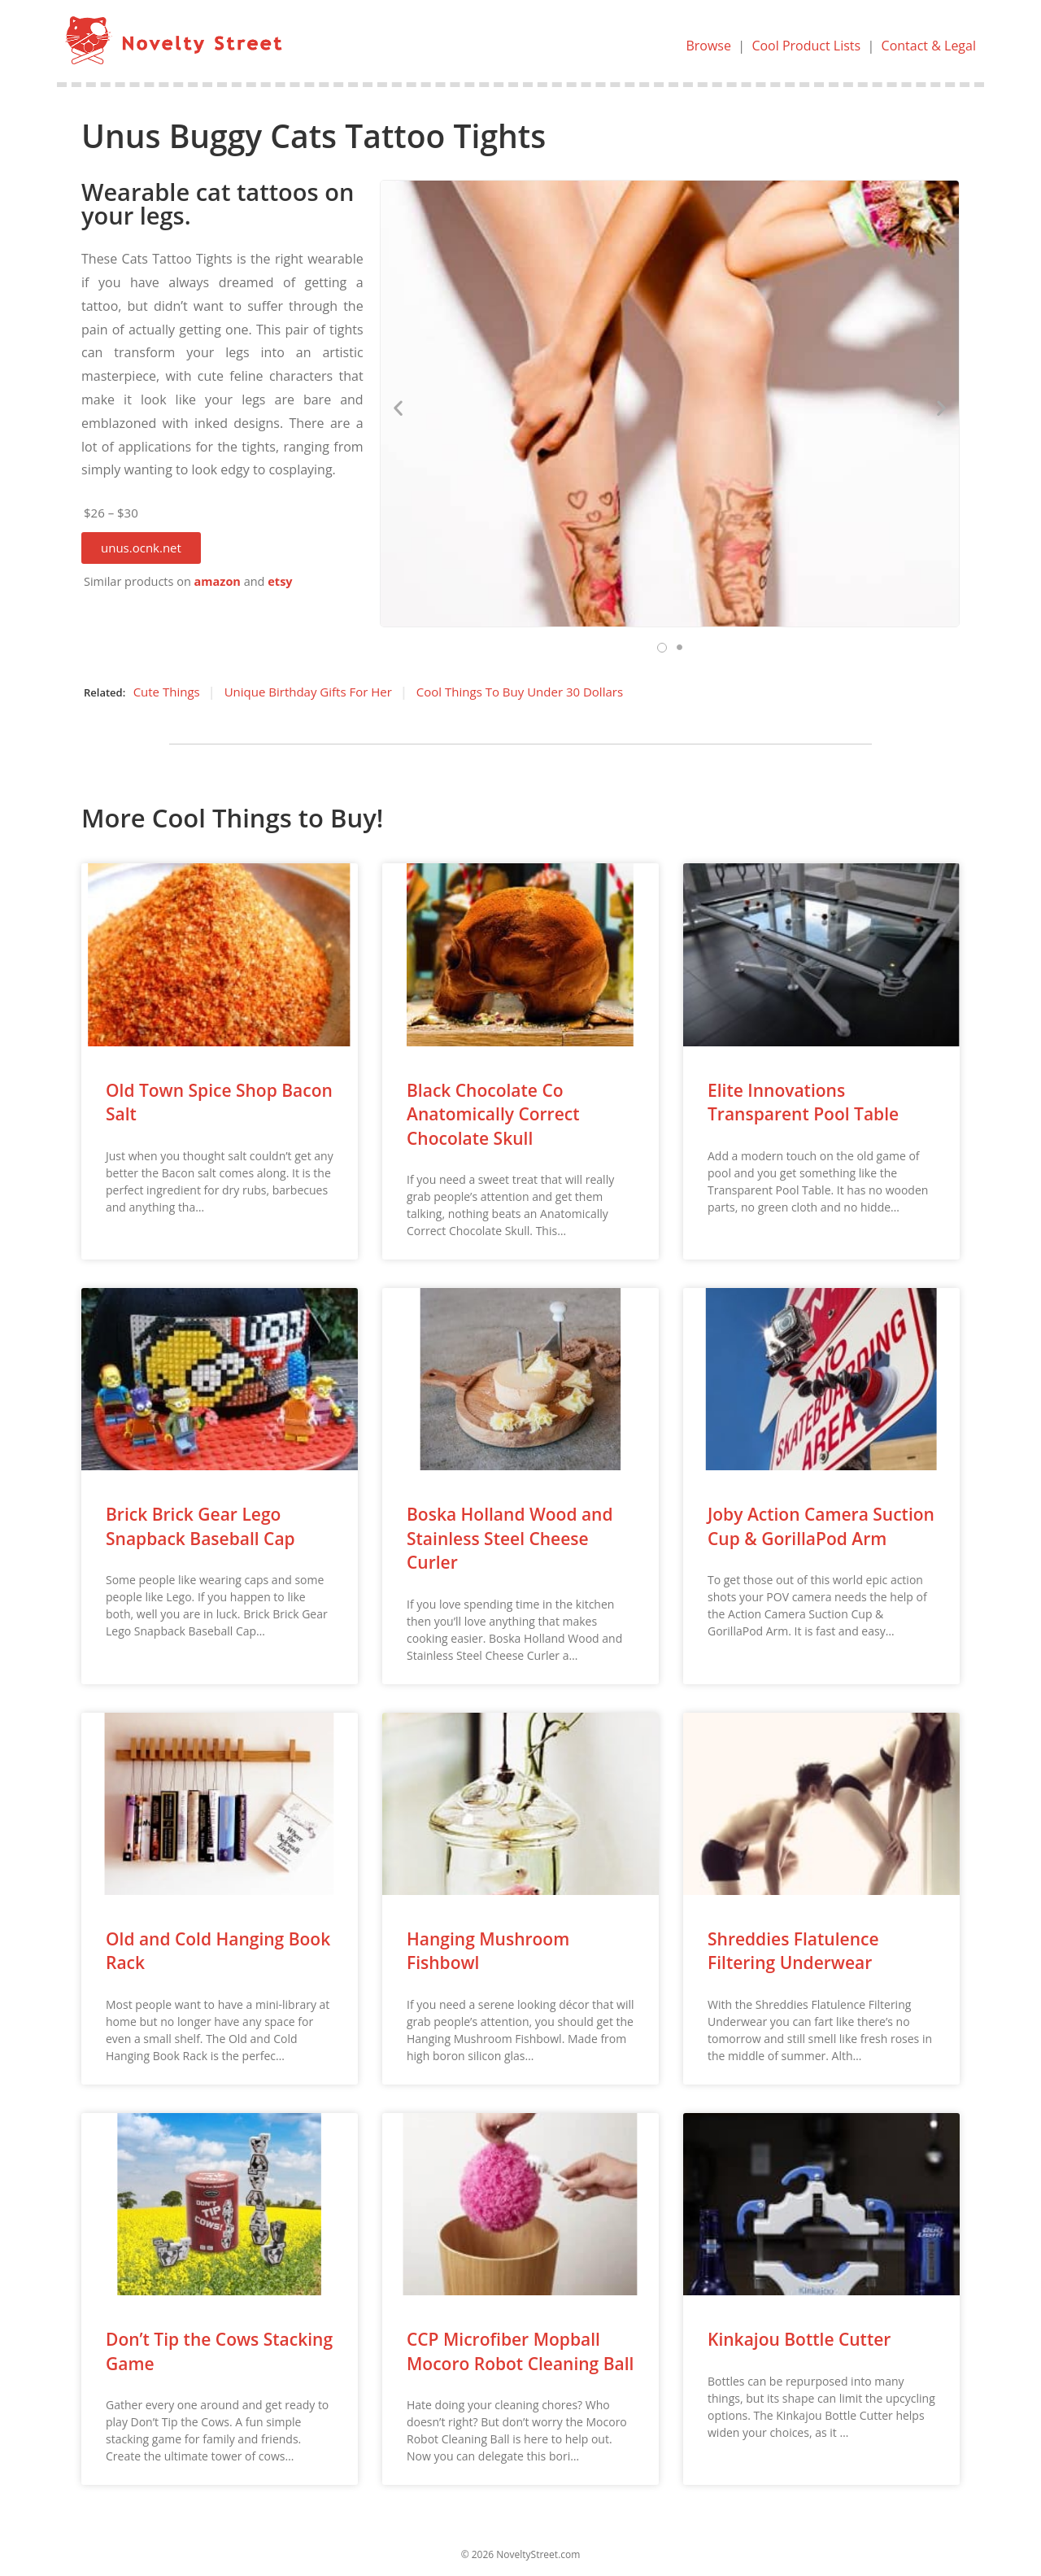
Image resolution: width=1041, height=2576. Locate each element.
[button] (141, 548)
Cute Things (166, 691)
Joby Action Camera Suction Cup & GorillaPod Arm (821, 1526)
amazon (217, 581)
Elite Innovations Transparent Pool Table (803, 1102)
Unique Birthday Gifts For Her (308, 691)
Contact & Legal (929, 46)
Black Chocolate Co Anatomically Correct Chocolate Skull (493, 1114)
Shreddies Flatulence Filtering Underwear (793, 1951)
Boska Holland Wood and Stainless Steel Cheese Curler (510, 1538)
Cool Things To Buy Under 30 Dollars (519, 691)
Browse (708, 46)
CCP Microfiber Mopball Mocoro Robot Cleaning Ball (520, 2351)
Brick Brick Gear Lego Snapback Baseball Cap (200, 1526)
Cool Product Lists (805, 46)
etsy (280, 581)
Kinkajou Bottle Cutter (799, 2339)
